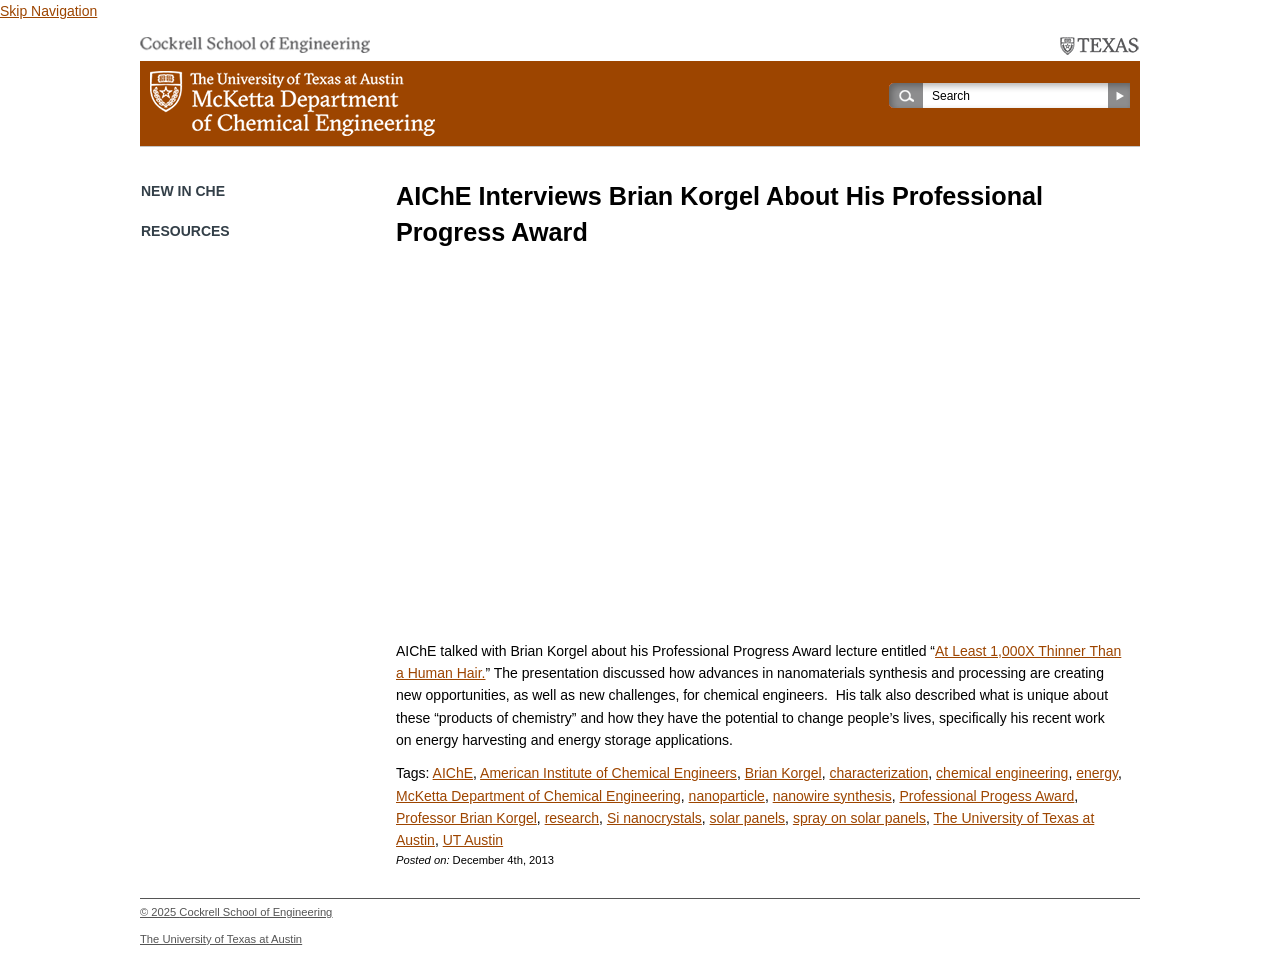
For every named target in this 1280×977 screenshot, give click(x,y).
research (572, 818)
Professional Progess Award (987, 796)
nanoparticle (727, 796)
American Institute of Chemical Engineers (608, 773)
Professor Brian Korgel (466, 818)
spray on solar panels (859, 818)
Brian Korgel (783, 773)
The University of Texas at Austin (221, 939)
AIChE (453, 773)
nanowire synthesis (832, 796)
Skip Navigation (48, 11)
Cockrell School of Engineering (255, 912)
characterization (878, 773)
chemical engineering (1002, 773)
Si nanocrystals (654, 818)
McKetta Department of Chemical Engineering (538, 796)
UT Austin (473, 840)
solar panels (748, 818)
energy (1097, 773)
